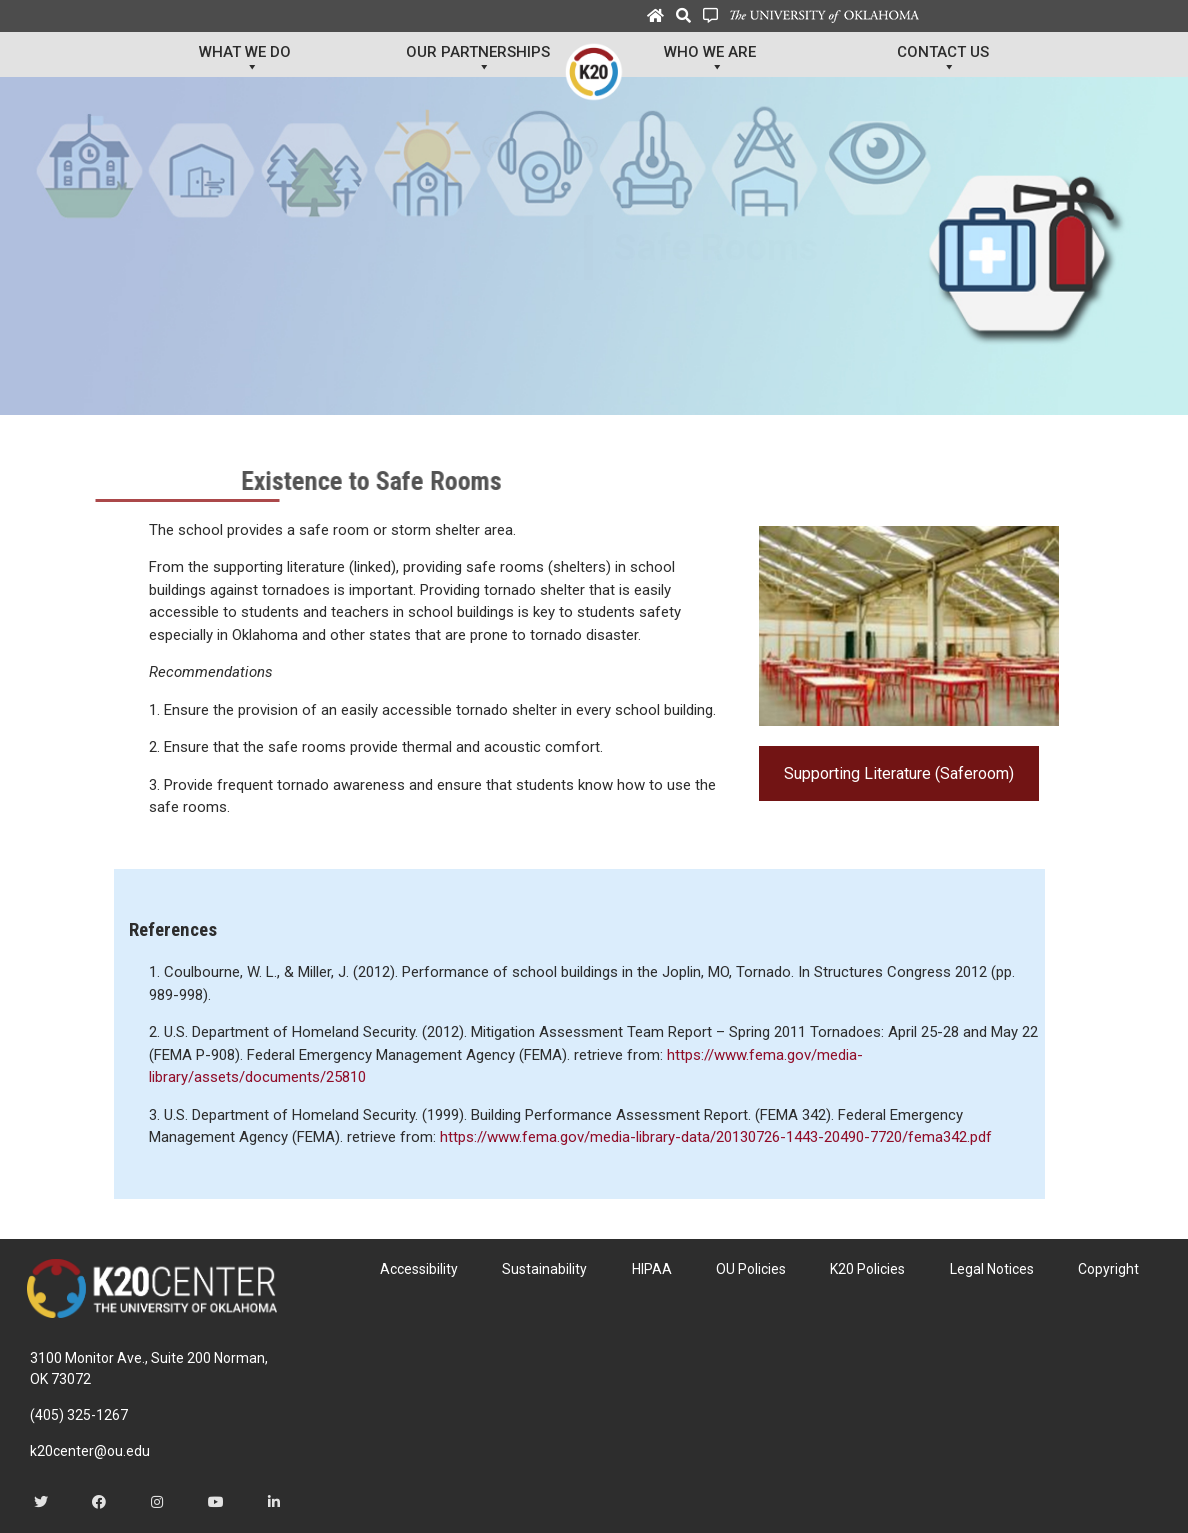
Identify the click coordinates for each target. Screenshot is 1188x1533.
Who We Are (710, 60)
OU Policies (751, 1269)
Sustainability (544, 1269)
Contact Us (943, 60)
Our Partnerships (478, 60)
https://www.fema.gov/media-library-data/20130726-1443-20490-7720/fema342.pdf (716, 1137)
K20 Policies (867, 1269)
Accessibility (419, 1269)
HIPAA (652, 1269)
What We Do (245, 60)
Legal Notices (992, 1269)
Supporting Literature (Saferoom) (899, 773)
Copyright (1108, 1269)
